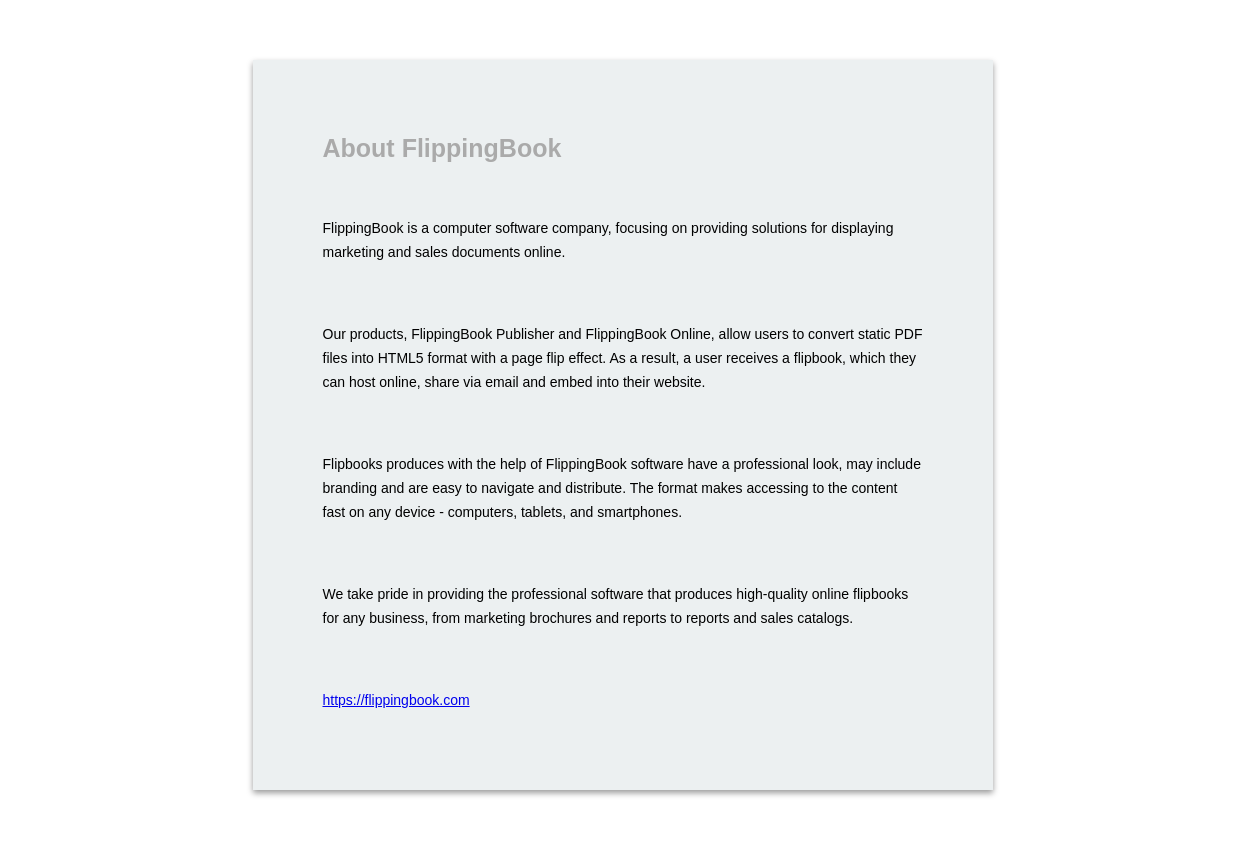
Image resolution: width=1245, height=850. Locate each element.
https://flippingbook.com (396, 700)
